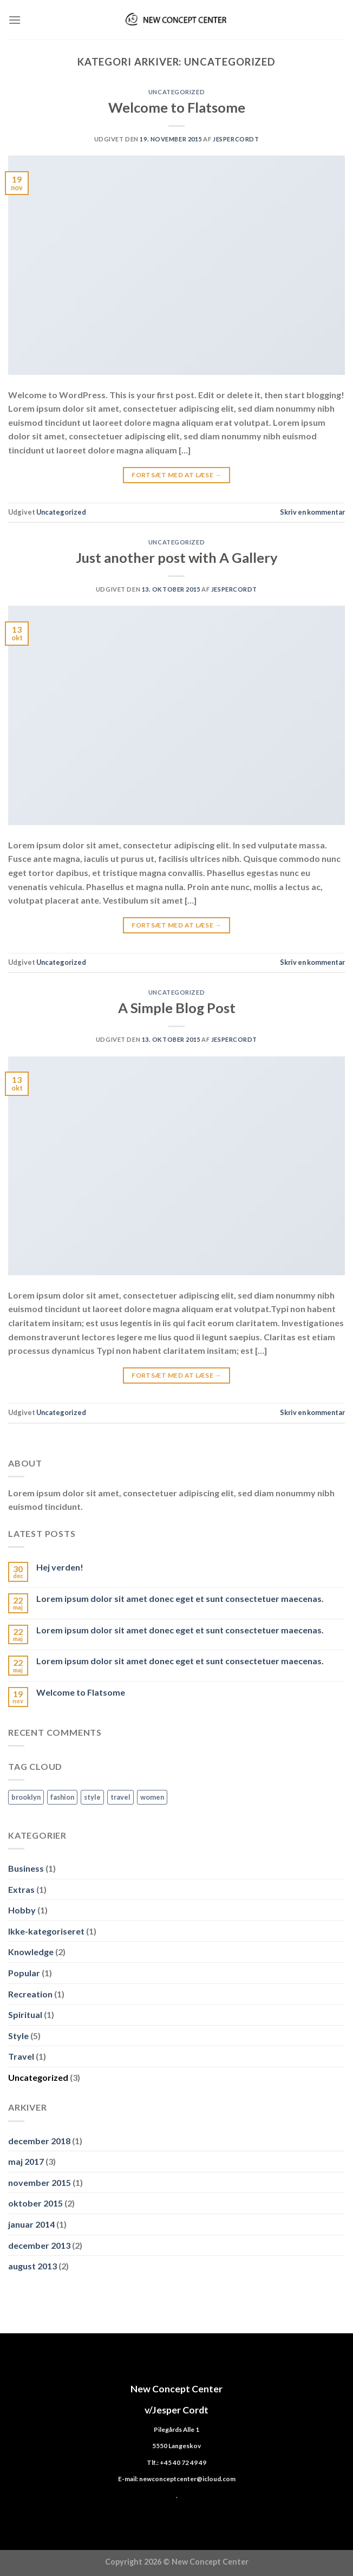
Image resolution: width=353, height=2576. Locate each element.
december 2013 (39, 2245)
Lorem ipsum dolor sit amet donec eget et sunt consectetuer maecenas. (180, 1598)
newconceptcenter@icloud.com (187, 2478)
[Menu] (14, 20)
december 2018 (39, 2141)
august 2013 (32, 2266)
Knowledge (31, 1951)
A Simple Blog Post (177, 1008)
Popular (24, 1973)
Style (18, 2035)
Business (26, 1868)
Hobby (22, 1910)
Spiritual (25, 2014)
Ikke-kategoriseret (46, 1931)
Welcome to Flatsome (176, 107)
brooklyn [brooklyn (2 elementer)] (26, 1797)
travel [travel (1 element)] (120, 1797)
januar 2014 (31, 2224)
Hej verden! (59, 1567)
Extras (21, 1889)
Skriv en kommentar (312, 512)
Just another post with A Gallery (177, 557)
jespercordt (236, 138)
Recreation (30, 1994)
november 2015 (39, 2182)
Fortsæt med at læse (176, 475)
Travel (21, 2056)
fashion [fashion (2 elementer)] (62, 1797)
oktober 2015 (35, 2203)
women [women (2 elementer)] (152, 1797)
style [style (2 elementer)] (92, 1797)
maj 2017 (26, 2161)
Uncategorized (176, 91)
